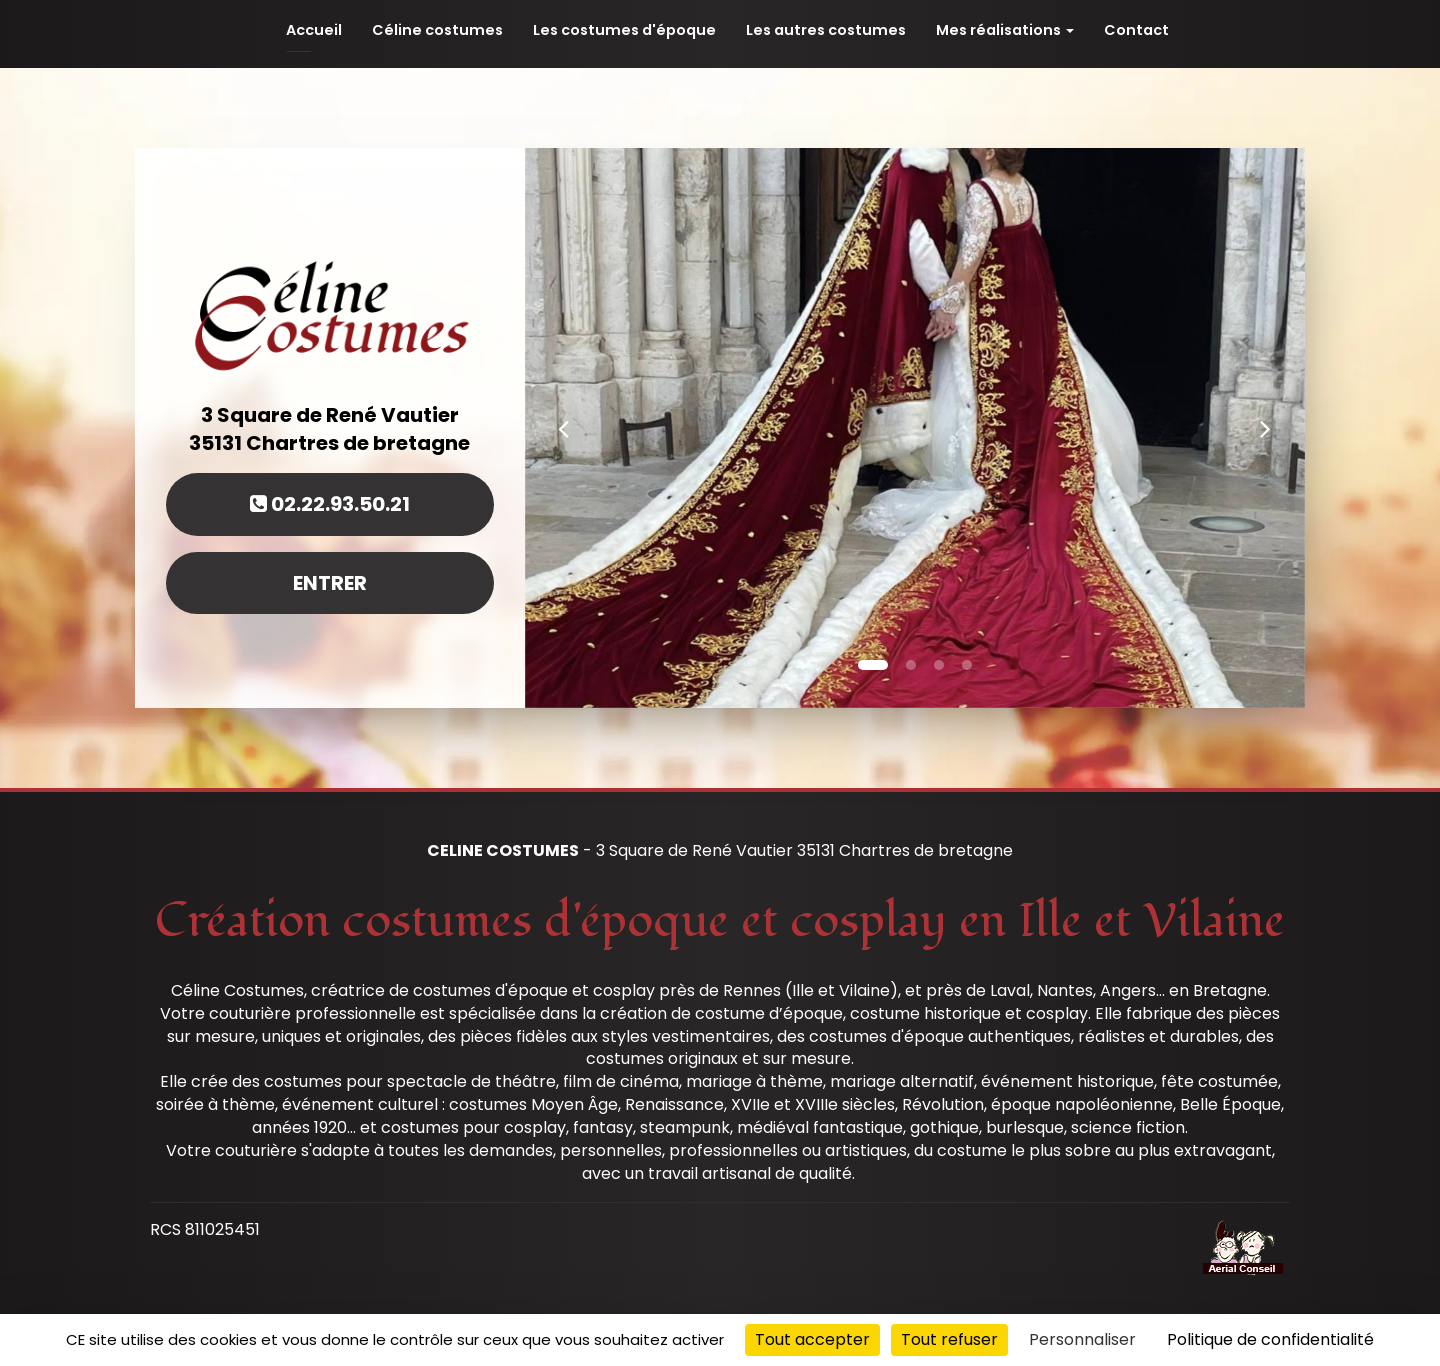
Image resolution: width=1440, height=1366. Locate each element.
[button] (564, 428)
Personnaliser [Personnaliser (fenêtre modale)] (1082, 1339)
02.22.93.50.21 (330, 504)
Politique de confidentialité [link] (1270, 1339)
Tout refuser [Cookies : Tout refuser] (949, 1339)
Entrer (330, 583)
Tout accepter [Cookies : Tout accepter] (812, 1339)
